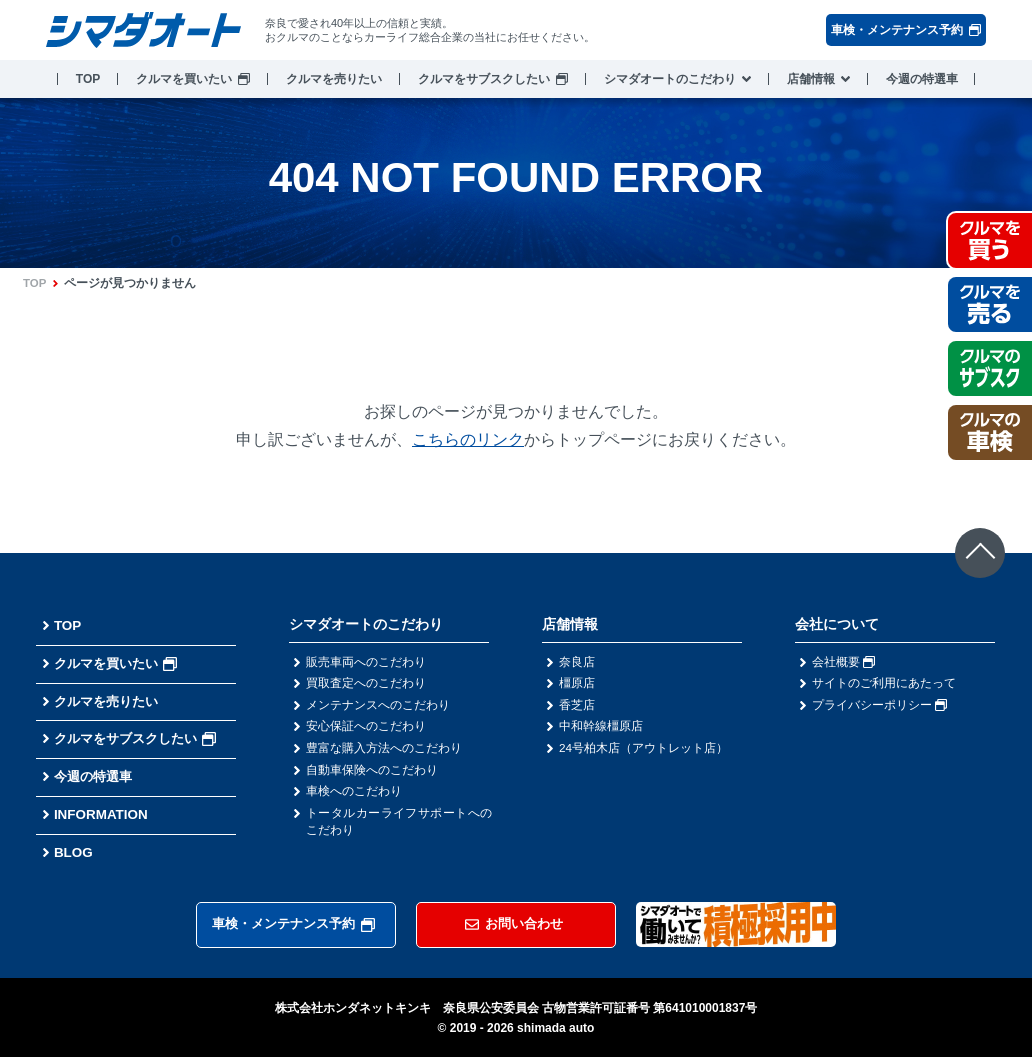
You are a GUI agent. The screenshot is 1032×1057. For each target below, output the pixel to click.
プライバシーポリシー (879, 706)
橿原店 (577, 684)
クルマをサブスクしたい (484, 79)
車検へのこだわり (354, 794)
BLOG (74, 852)
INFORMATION (103, 814)
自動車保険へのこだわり (372, 772)
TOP (88, 79)
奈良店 (577, 662)
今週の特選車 (922, 79)
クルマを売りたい (334, 79)
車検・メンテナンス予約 (906, 30)
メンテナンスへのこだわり (378, 706)
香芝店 (577, 706)
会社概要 (843, 662)
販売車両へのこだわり (366, 662)
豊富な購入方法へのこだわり (384, 750)
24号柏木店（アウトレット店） (643, 750)
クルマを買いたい (184, 79)
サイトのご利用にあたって (884, 684)
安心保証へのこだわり (366, 728)
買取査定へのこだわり (366, 684)
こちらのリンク (468, 439)
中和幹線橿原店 (601, 728)
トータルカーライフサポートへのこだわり (399, 825)
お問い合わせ (514, 923)
